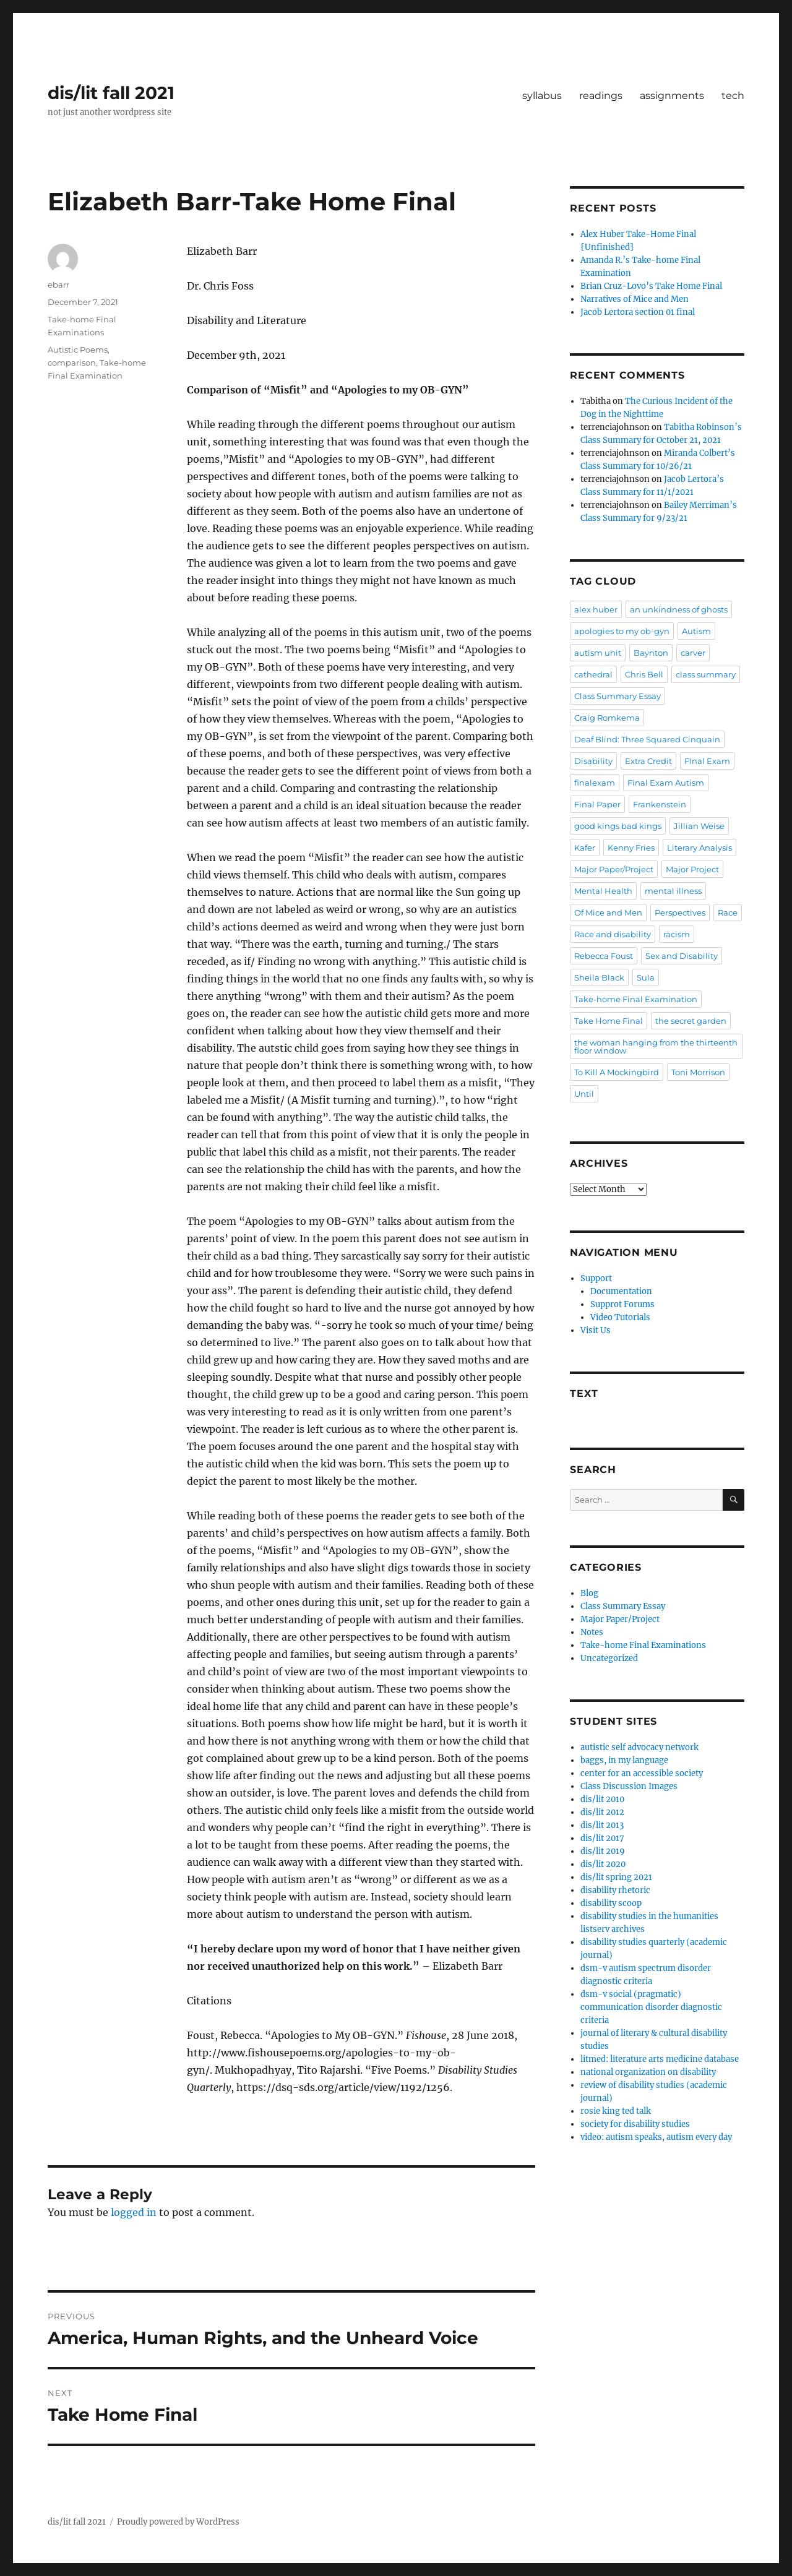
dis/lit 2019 (602, 1851)
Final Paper (597, 804)
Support (596, 1278)
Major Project (692, 869)
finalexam (594, 783)
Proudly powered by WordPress (178, 2522)
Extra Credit (648, 761)
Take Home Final (608, 1021)
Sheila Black (599, 977)
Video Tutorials (620, 1317)
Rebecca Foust (603, 956)
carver (693, 653)
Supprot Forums (622, 1304)
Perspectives (680, 912)
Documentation (621, 1291)
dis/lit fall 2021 (111, 92)
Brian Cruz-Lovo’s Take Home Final (651, 286)
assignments (672, 95)
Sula (646, 977)
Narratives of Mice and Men (634, 299)
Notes (591, 1632)
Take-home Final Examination (635, 999)
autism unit (597, 653)
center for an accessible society (641, 1773)
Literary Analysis (699, 847)
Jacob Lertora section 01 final (637, 312)
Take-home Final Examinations (643, 1645)
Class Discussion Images (629, 1786)
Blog (589, 1593)
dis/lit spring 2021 (616, 1877)
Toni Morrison (698, 1072)
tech (732, 95)
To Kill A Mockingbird (616, 1072)
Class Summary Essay (617, 696)
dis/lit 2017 (602, 1838)
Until (584, 1094)
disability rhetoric (615, 1890)
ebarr (58, 285)
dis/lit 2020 (603, 1864)
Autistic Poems (78, 349)
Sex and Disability (681, 956)
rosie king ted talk (615, 2111)
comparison (72, 362)
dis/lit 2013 (602, 1825)
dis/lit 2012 (602, 1812)
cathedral (593, 674)
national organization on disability (648, 2072)
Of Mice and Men (608, 912)
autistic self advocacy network (639, 1747)
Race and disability (612, 934)
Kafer (584, 847)
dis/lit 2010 (602, 1799)
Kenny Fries (631, 847)
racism (676, 934)
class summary (706, 674)
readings (600, 95)
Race (728, 912)
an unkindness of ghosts (679, 609)
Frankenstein (659, 804)
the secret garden (690, 1021)
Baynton (651, 653)
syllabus (542, 95)
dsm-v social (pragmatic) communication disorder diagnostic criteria (651, 2007)
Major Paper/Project (613, 869)
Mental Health (603, 891)
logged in (134, 2212)
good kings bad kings (617, 826)
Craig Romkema (607, 718)
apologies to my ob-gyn (621, 631)
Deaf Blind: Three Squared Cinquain (647, 739)
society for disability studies (635, 2124)
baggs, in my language (624, 1760)
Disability (593, 761)
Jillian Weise (699, 826)
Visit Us (595, 1330)
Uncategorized (609, 1658)
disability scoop (611, 1903)
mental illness (673, 891)
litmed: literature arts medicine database (659, 2059)
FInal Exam (707, 761)
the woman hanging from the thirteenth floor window (656, 1046)
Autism (696, 631)
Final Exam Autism (665, 783)
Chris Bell (644, 674)
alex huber (596, 609)
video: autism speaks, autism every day (656, 2137)
